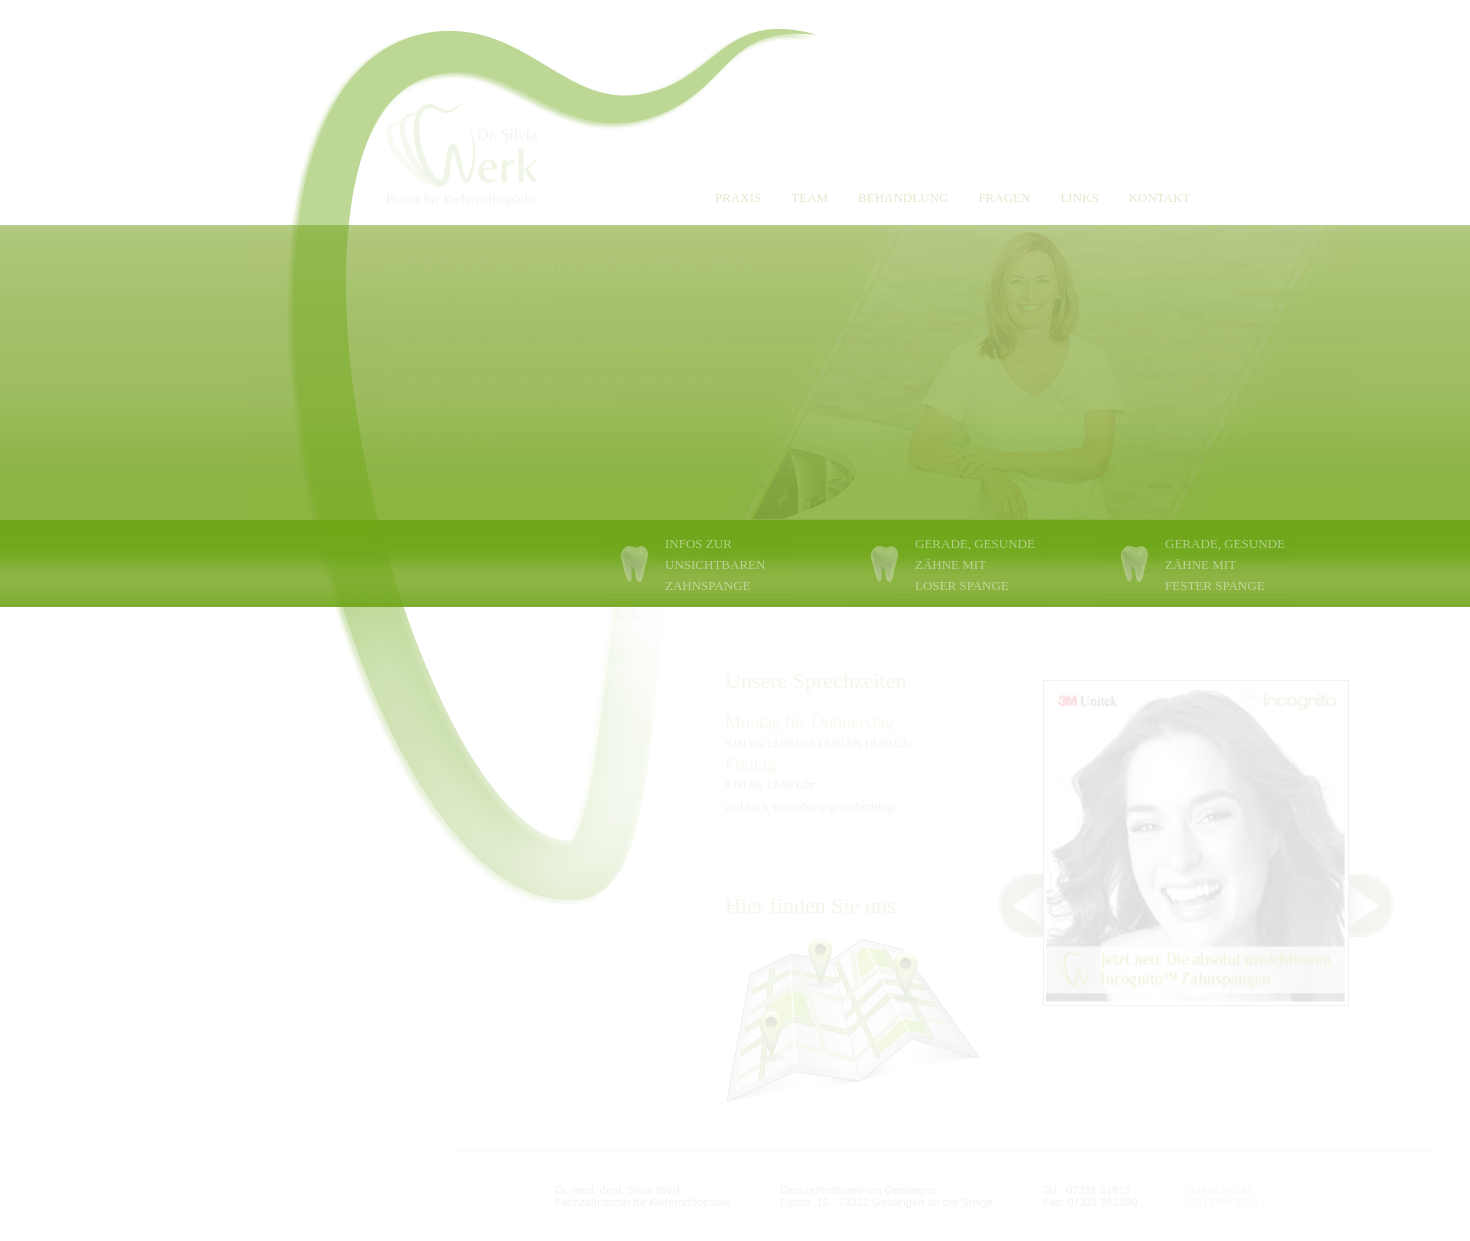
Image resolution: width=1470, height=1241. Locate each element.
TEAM (809, 197)
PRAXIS (738, 197)
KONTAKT (1160, 197)
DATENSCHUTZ (1227, 1202)
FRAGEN (1004, 197)
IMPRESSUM (1220, 1190)
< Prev (1009, 905)
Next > (1382, 905)
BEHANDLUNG (903, 197)
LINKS (1079, 197)
